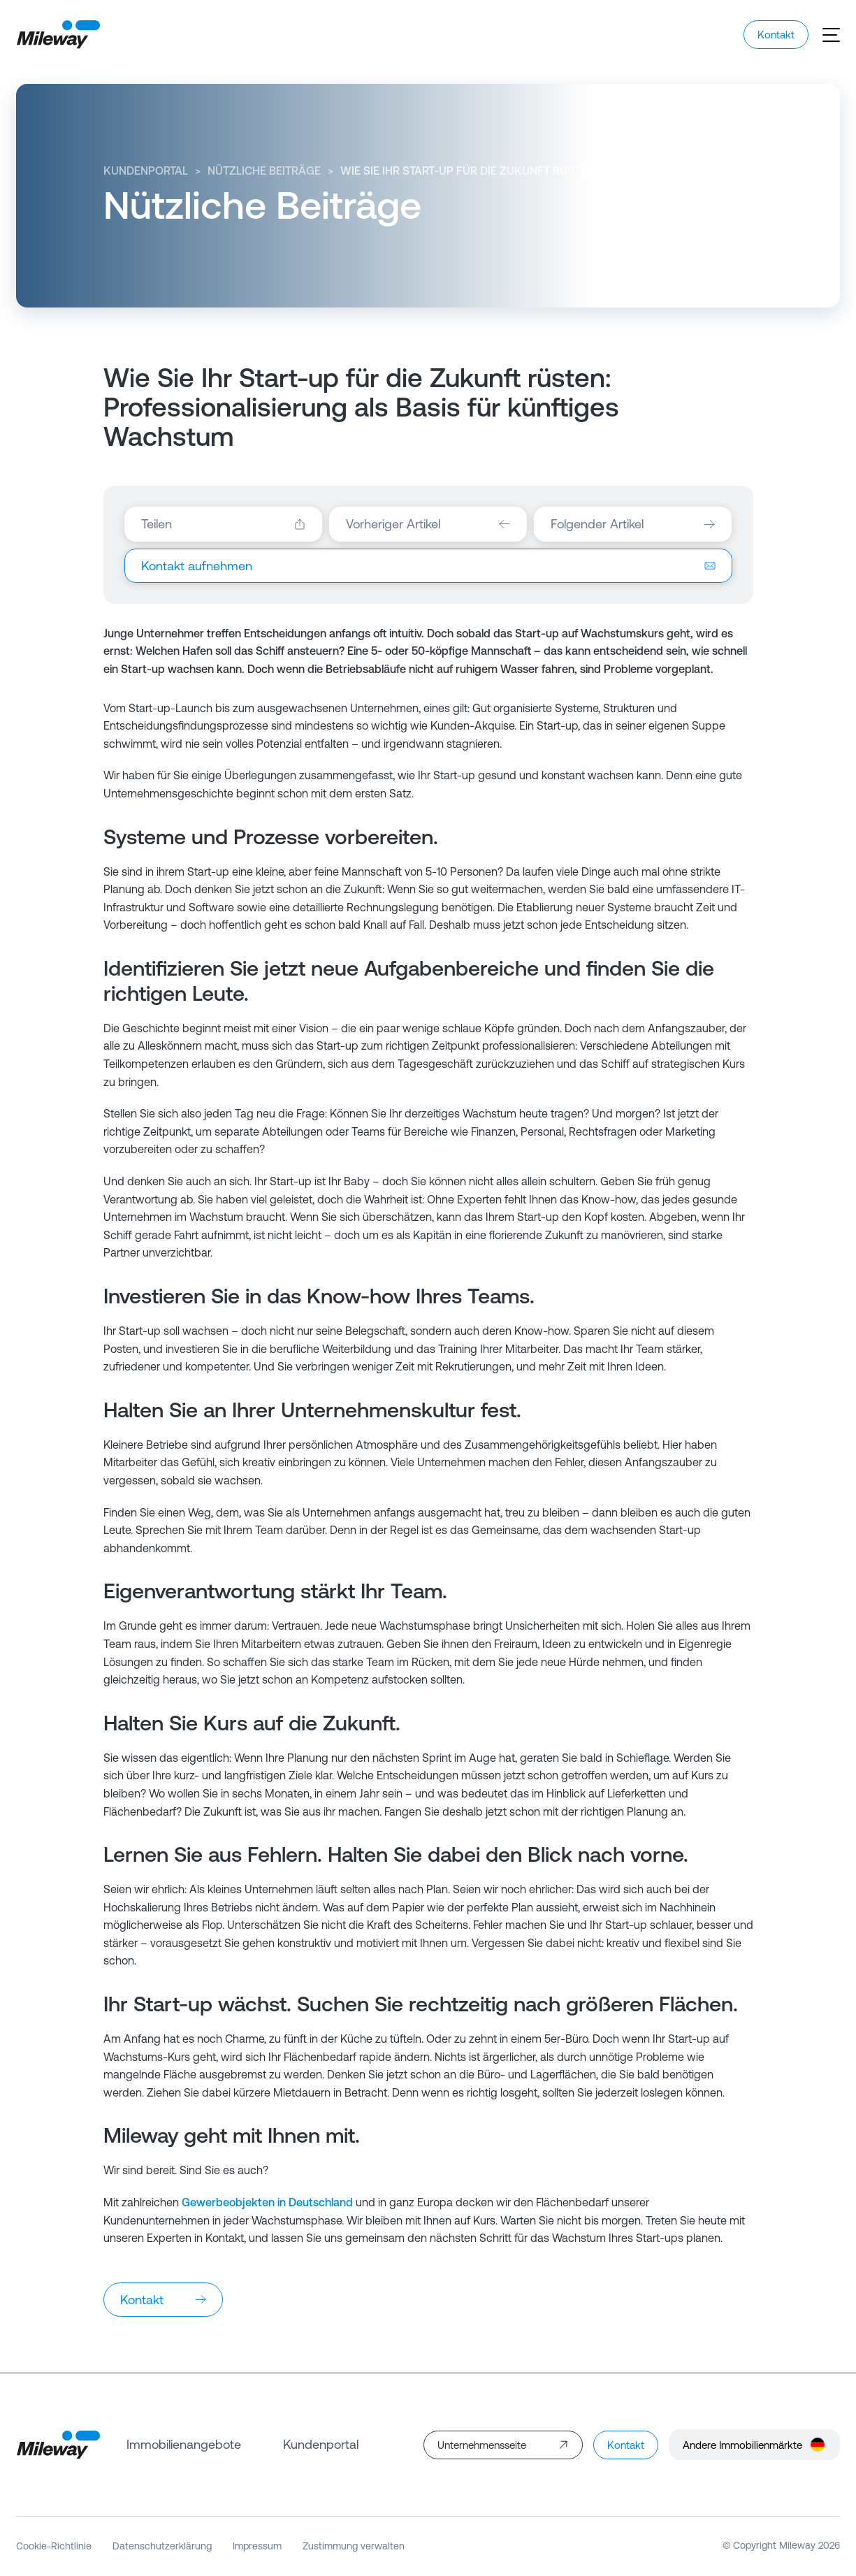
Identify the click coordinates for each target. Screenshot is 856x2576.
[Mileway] (58, 34)
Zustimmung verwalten (354, 2546)
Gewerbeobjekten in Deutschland (267, 2202)
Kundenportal (145, 170)
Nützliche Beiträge (264, 170)
